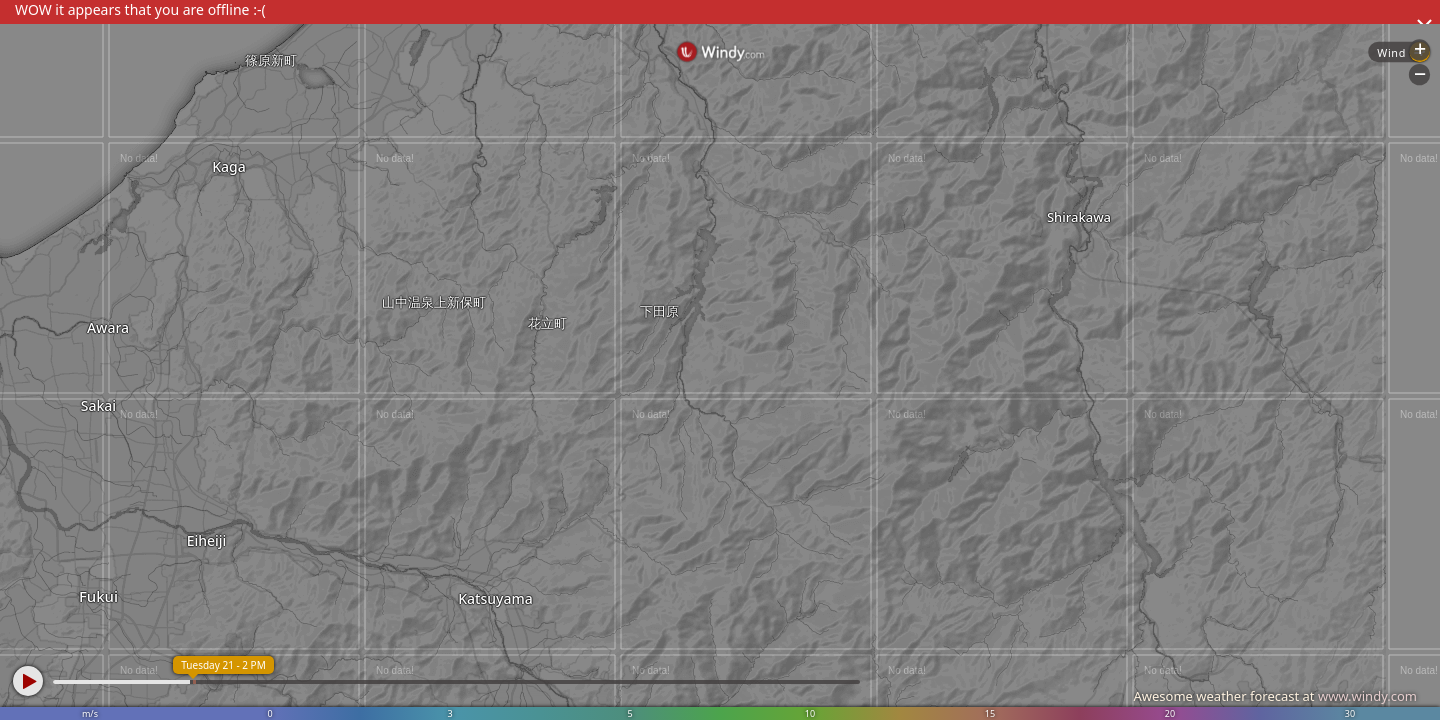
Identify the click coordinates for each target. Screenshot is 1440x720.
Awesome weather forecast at (1275, 696)
